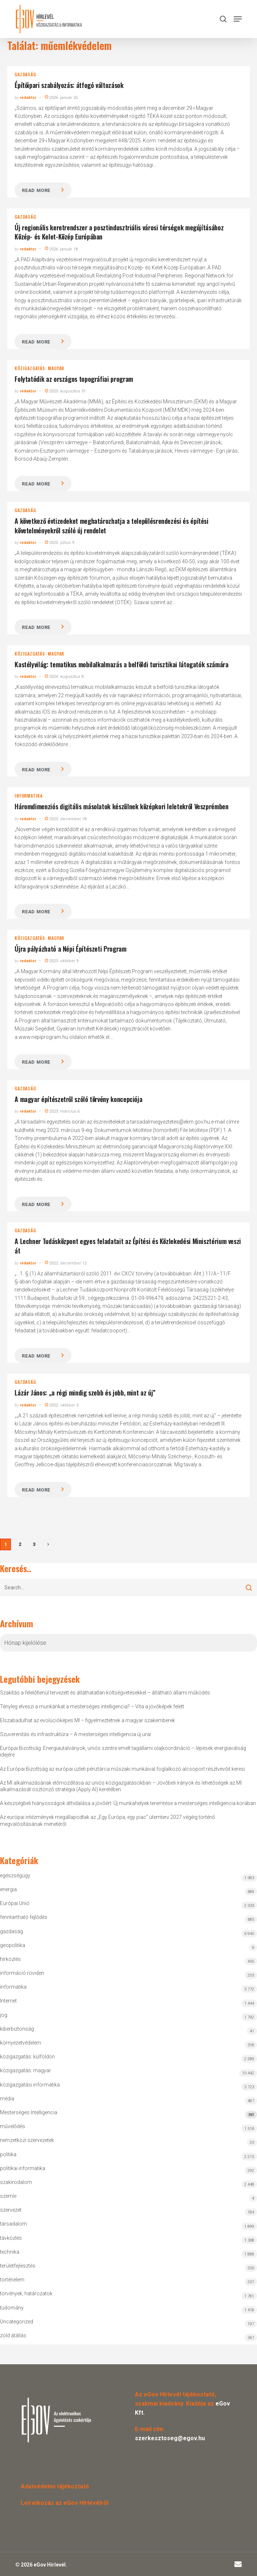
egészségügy (15, 1875)
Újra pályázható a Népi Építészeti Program (70, 948)
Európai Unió (15, 1903)
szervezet (11, 2210)
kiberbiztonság (17, 2029)
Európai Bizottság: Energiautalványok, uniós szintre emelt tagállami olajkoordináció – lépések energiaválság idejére (123, 1751)
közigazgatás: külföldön (27, 2056)
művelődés (12, 2126)
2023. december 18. (66, 819)
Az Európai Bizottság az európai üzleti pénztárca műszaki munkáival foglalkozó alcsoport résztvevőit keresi (122, 1769)
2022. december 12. (66, 1263)
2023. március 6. (63, 1111)
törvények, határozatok (26, 2293)
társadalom (13, 2224)
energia (8, 1889)
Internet (8, 2001)
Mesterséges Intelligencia (128, 2114)
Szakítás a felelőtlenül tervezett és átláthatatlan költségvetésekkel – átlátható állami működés (105, 1693)
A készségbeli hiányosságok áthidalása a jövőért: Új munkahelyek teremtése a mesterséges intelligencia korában (128, 1803)
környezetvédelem (20, 2043)
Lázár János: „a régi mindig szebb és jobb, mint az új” (85, 1392)
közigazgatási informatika (30, 2085)
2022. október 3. (62, 1405)
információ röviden (22, 1973)
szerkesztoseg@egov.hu (170, 2438)
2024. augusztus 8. (65, 676)
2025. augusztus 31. (66, 391)
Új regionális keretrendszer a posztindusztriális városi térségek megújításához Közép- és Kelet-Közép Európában (119, 232)
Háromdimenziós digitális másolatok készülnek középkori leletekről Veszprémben (121, 806)
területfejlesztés (17, 2266)
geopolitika (12, 1945)
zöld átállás (13, 2335)
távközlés (11, 2238)
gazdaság (25, 74)
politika (8, 2154)
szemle (8, 2196)
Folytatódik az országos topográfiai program (74, 379)
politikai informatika (22, 2168)
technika (9, 2252)
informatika (29, 796)
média (7, 2098)
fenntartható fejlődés (23, 1917)
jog (3, 2015)
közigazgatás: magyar (39, 368)
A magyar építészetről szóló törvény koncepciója (78, 1099)
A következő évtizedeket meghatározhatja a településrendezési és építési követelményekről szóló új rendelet (111, 525)
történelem (12, 2280)
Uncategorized (16, 2321)
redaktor (28, 97)
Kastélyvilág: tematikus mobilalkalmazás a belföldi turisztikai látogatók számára (121, 664)
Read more (36, 190)
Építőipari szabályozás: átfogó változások (69, 85)
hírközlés (10, 1959)
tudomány (12, 2308)
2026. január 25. (62, 97)
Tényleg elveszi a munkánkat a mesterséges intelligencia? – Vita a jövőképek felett (92, 1706)
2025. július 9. (60, 542)
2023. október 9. (62, 961)
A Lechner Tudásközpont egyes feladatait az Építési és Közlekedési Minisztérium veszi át (128, 1245)
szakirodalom (16, 2182)
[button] (238, 19)
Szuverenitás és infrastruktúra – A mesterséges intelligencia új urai (75, 1734)
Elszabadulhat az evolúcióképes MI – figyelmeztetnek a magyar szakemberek (87, 1720)
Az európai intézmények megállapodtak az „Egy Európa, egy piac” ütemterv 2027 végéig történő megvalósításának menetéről (107, 1820)
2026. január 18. (62, 249)
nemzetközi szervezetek (27, 2140)
